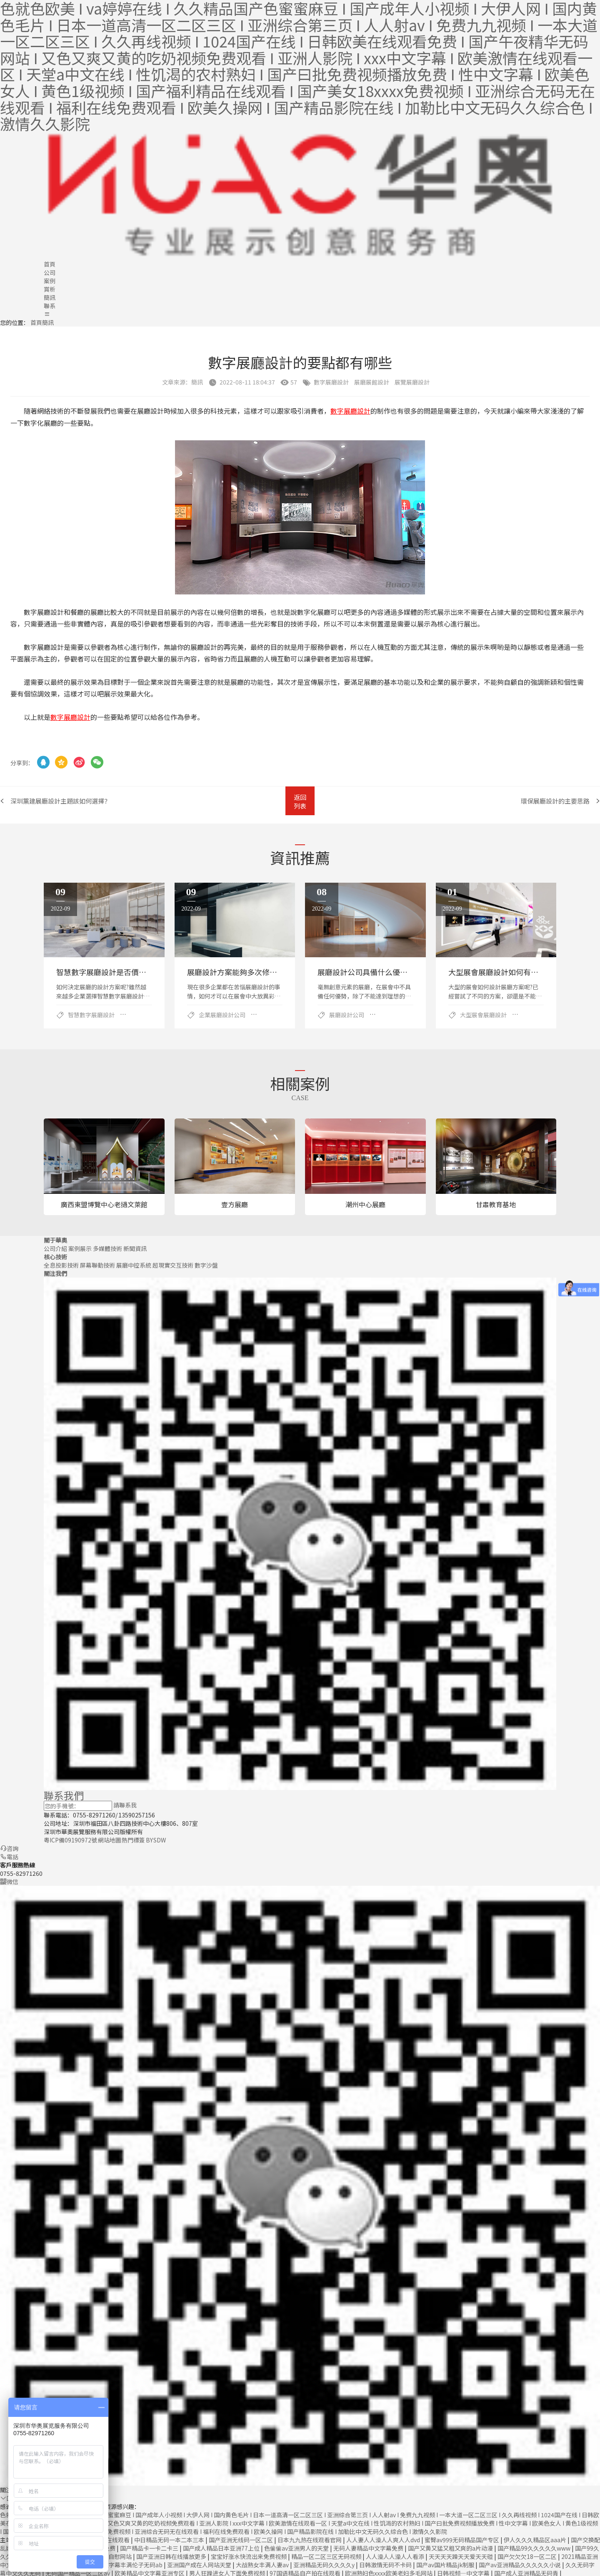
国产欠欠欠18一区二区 (528, 2555)
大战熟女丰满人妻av (263, 2563)
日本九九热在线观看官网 (310, 2538)
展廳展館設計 (371, 382)
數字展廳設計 (331, 382)
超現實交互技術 (172, 1264)
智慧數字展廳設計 (91, 1014)
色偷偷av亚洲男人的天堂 (297, 2547)
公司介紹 (55, 1247)
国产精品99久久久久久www (535, 2547)
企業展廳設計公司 (222, 1014)
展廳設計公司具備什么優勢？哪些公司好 (385, 971)
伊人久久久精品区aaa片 (536, 2538)
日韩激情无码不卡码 (386, 2563)
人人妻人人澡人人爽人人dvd (383, 2538)
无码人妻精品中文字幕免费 (369, 2547)
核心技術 (55, 1255)
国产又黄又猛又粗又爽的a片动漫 (451, 2547)
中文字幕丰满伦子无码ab (130, 2563)
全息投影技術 (61, 1264)
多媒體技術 (107, 1247)
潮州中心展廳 (365, 1203)
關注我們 (55, 1272)
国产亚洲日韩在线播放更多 (172, 2555)
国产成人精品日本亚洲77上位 (222, 2547)
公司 (49, 272)
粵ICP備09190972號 (70, 1839)
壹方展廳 (234, 1203)
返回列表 (300, 800)
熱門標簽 (133, 1839)
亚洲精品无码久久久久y (324, 2563)
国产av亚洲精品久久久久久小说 (520, 2563)
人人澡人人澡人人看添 (395, 2555)
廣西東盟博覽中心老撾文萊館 (104, 1203)
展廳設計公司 (346, 1014)
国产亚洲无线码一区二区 (241, 2538)
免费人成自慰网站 (109, 2555)
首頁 (49, 264)
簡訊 (49, 297)
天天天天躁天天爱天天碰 (461, 2555)
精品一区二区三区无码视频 (326, 2555)
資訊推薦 (300, 856)
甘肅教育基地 (496, 1203)
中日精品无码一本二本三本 (169, 2538)
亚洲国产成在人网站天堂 (199, 2563)
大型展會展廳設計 (483, 1014)
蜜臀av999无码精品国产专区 (462, 2538)
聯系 (49, 306)
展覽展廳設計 (412, 382)
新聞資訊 (135, 1247)
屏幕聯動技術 (97, 1264)
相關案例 (300, 1082)
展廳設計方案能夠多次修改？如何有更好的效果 (266, 971)
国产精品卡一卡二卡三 (150, 2547)
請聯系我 (125, 1804)
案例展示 (80, 1247)
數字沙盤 (206, 1264)
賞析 (49, 289)
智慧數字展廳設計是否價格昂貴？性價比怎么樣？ (138, 971)
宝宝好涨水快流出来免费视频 (249, 2555)
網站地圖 (109, 1839)
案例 (49, 281)
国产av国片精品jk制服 (445, 2563)
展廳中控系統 (133, 1264)
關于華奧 (55, 1239)
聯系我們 (64, 1794)
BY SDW (156, 1839)
